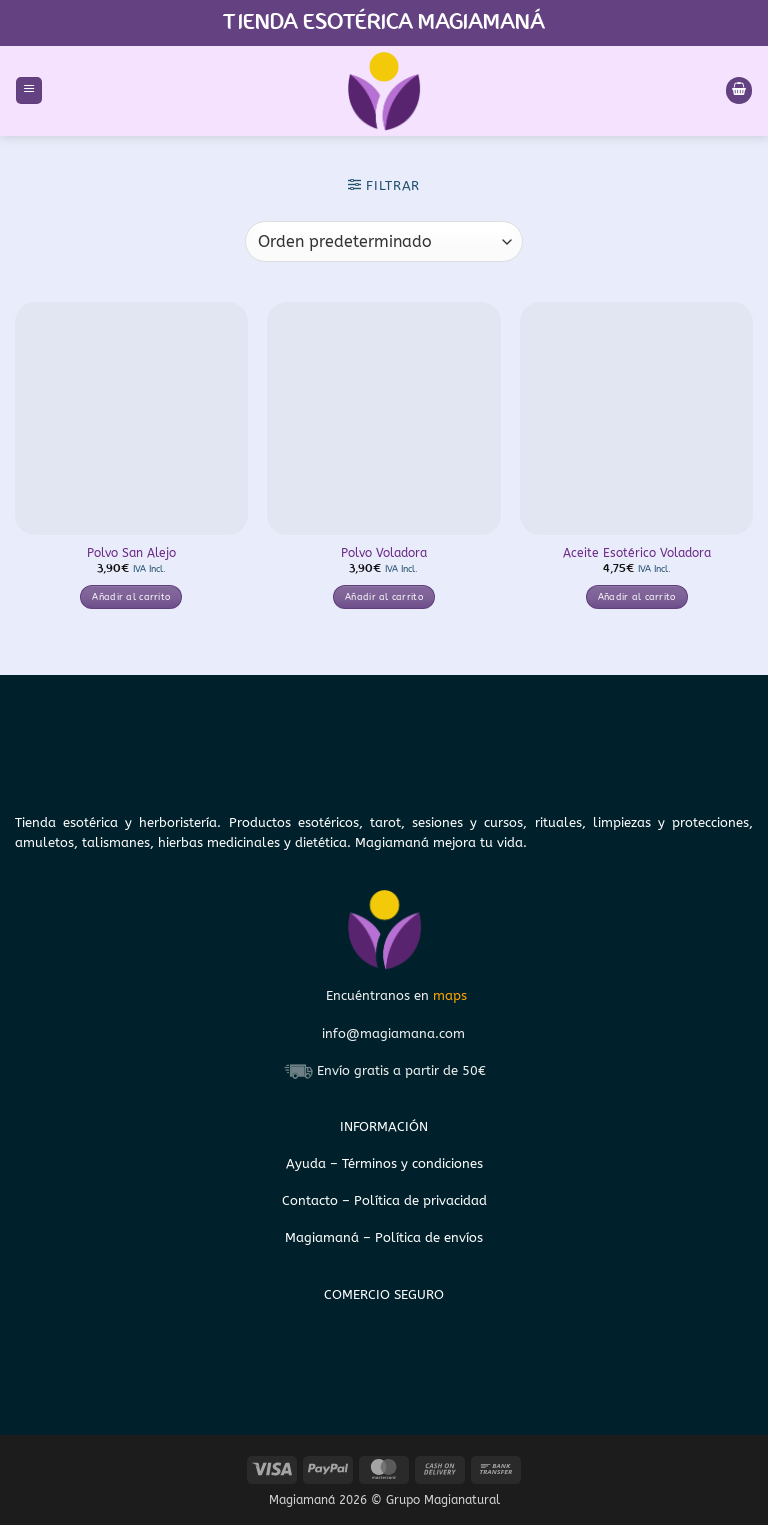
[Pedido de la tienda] (383, 241)
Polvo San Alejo (131, 553)
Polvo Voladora (384, 553)
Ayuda (308, 1163)
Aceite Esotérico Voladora (637, 553)
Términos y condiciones (412, 1163)
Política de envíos (429, 1237)
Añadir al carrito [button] (131, 597)
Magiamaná (322, 1237)
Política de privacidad (420, 1200)
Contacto (312, 1200)
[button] (29, 90)
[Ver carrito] (739, 90)
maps (450, 995)
